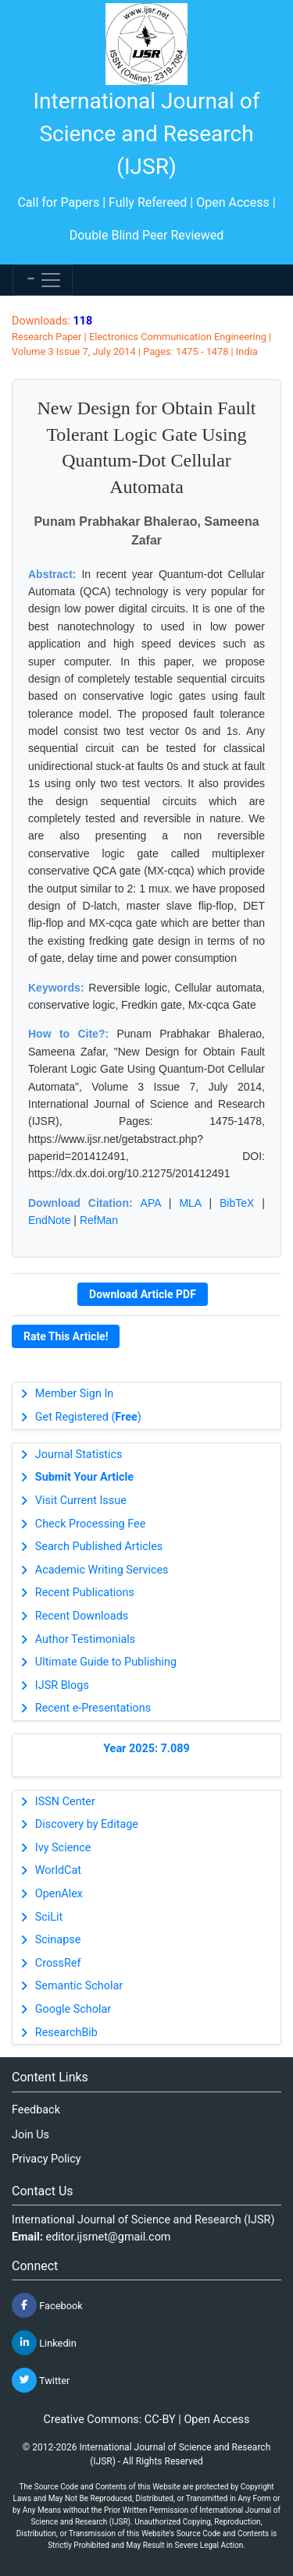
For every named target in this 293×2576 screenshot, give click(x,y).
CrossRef (58, 1963)
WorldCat (58, 1870)
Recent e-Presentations (93, 1708)
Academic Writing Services (102, 1570)
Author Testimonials (85, 1639)
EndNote (49, 1220)
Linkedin (44, 2342)
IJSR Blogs (62, 1685)
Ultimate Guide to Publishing (106, 1662)
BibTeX (237, 1203)
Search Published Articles (99, 1546)
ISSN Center (65, 1801)
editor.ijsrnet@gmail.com (108, 2237)
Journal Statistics (79, 1454)
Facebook (47, 2305)
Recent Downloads (81, 1616)
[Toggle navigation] (43, 280)
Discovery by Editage (86, 1824)
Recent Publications (84, 1592)
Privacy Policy (46, 2159)
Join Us (30, 2134)
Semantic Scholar (79, 1985)
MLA (190, 1203)
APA (151, 1203)
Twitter (41, 2380)
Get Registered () (88, 1417)
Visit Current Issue (81, 1500)
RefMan (99, 1220)
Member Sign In (74, 1393)
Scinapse (58, 1939)
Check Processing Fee (90, 1524)
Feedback (36, 2110)
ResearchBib (66, 2032)
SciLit (49, 1917)
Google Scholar (73, 2009)
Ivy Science (63, 1847)
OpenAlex (59, 1893)
